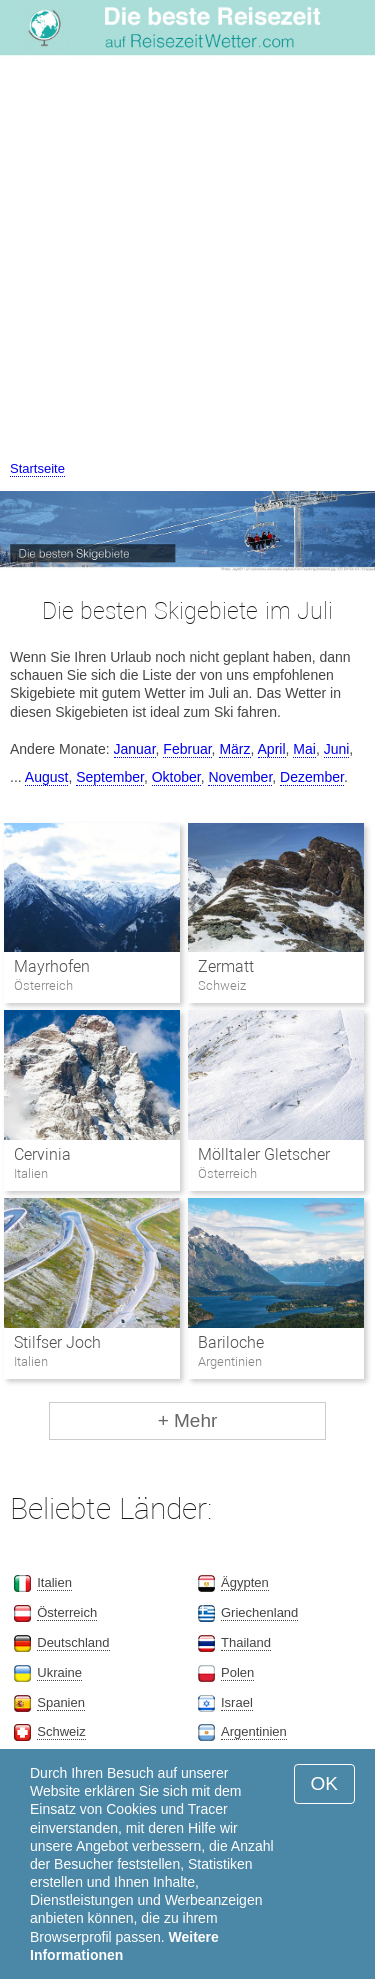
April (272, 749)
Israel (237, 1702)
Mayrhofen (52, 966)
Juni (337, 749)
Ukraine (59, 1672)
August (47, 777)
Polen (237, 1672)
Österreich (67, 1612)
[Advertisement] (187, 260)
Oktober (176, 777)
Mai (304, 749)
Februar (187, 749)
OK (324, 1783)
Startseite (37, 468)
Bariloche (231, 1342)
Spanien (61, 1702)
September (110, 777)
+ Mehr (188, 1420)
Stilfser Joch (57, 1342)
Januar (135, 749)
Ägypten (245, 1582)
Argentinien (254, 1731)
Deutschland (73, 1642)
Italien (54, 1582)
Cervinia (42, 1154)
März (234, 749)
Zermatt (226, 966)
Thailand (246, 1642)
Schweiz (61, 1731)
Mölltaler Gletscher (264, 1154)
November (240, 777)
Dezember (312, 777)
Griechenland (259, 1612)
